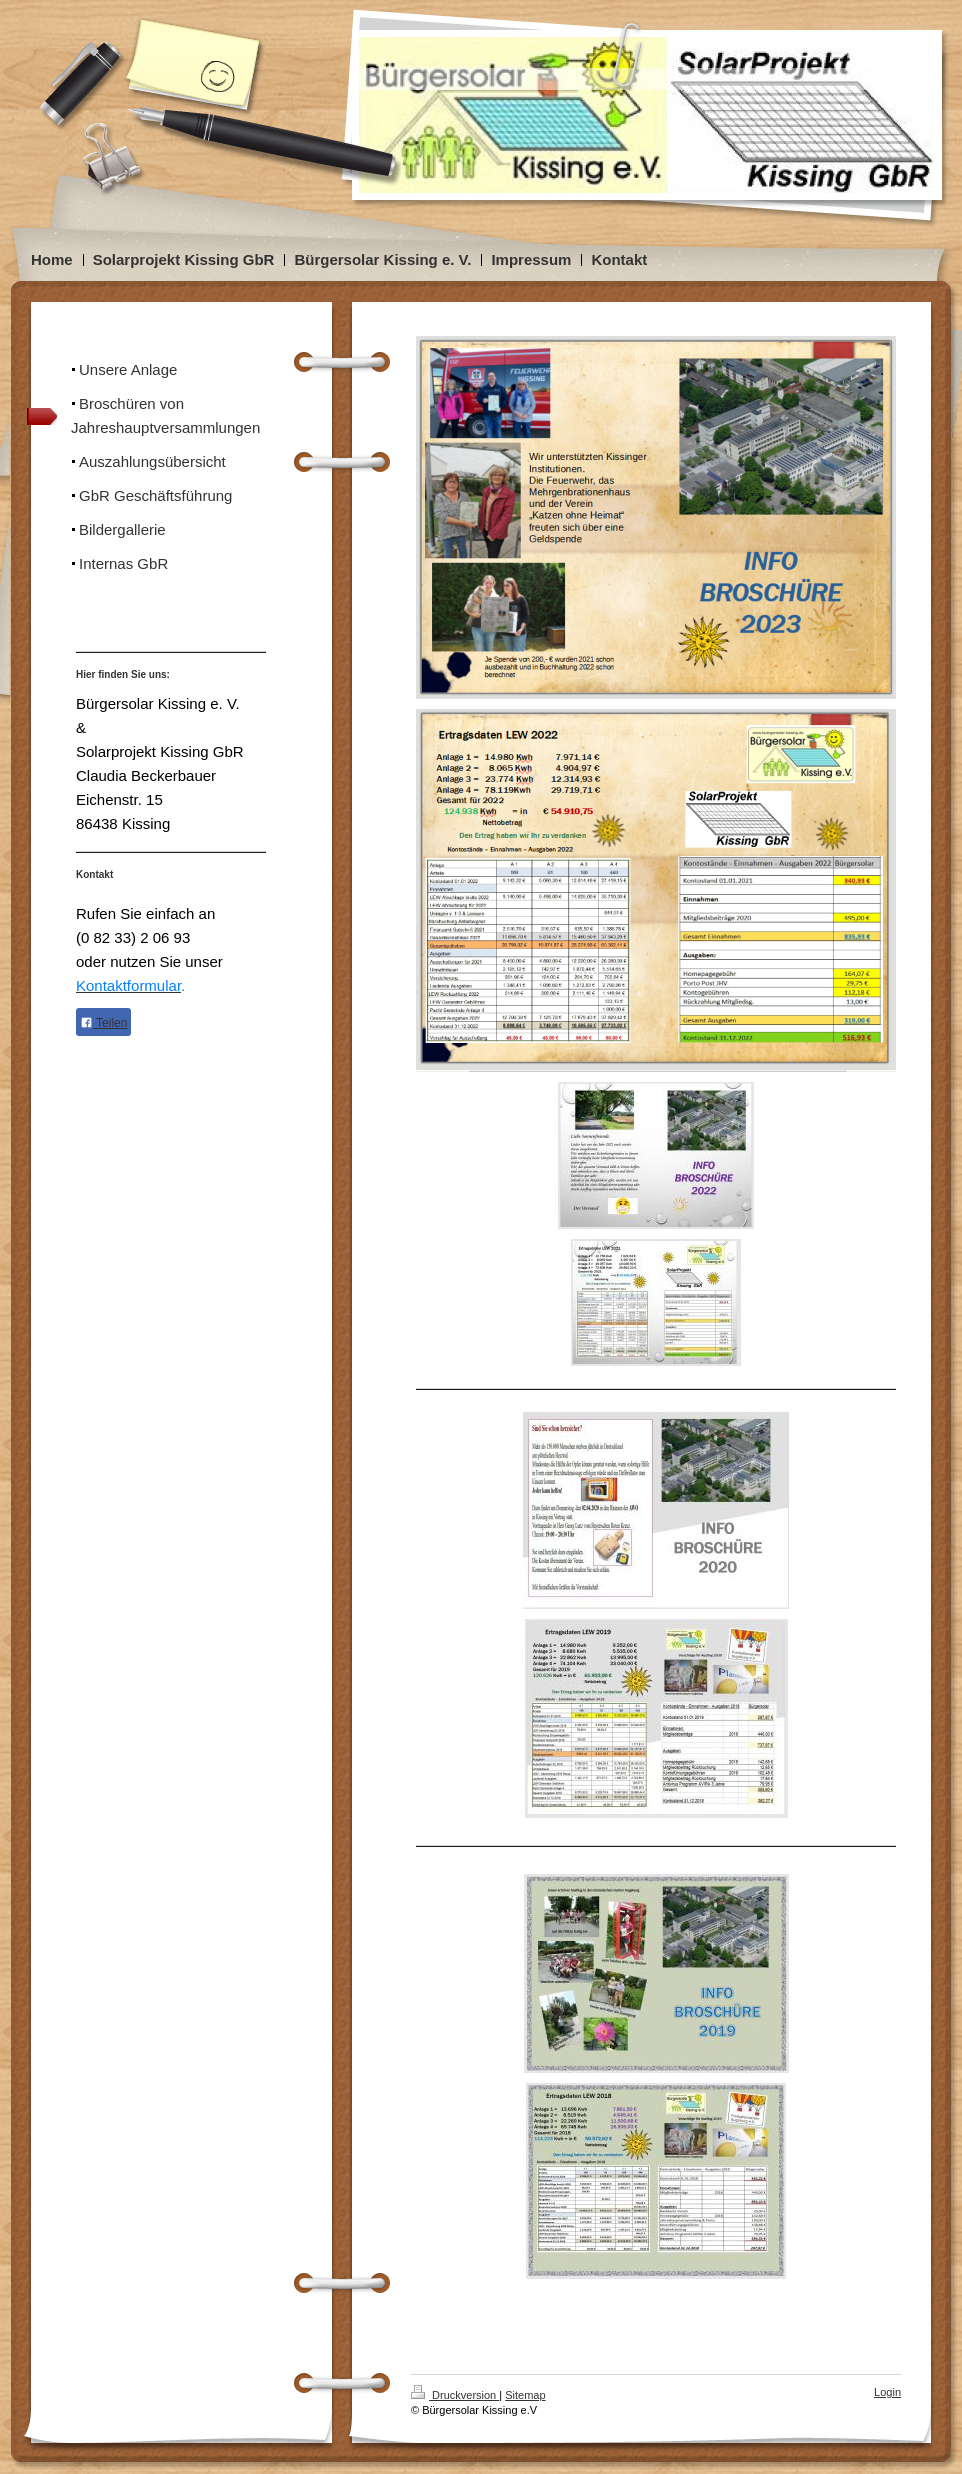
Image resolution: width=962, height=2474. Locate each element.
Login (887, 2392)
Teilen (103, 1023)
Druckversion (455, 2395)
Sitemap (525, 2395)
